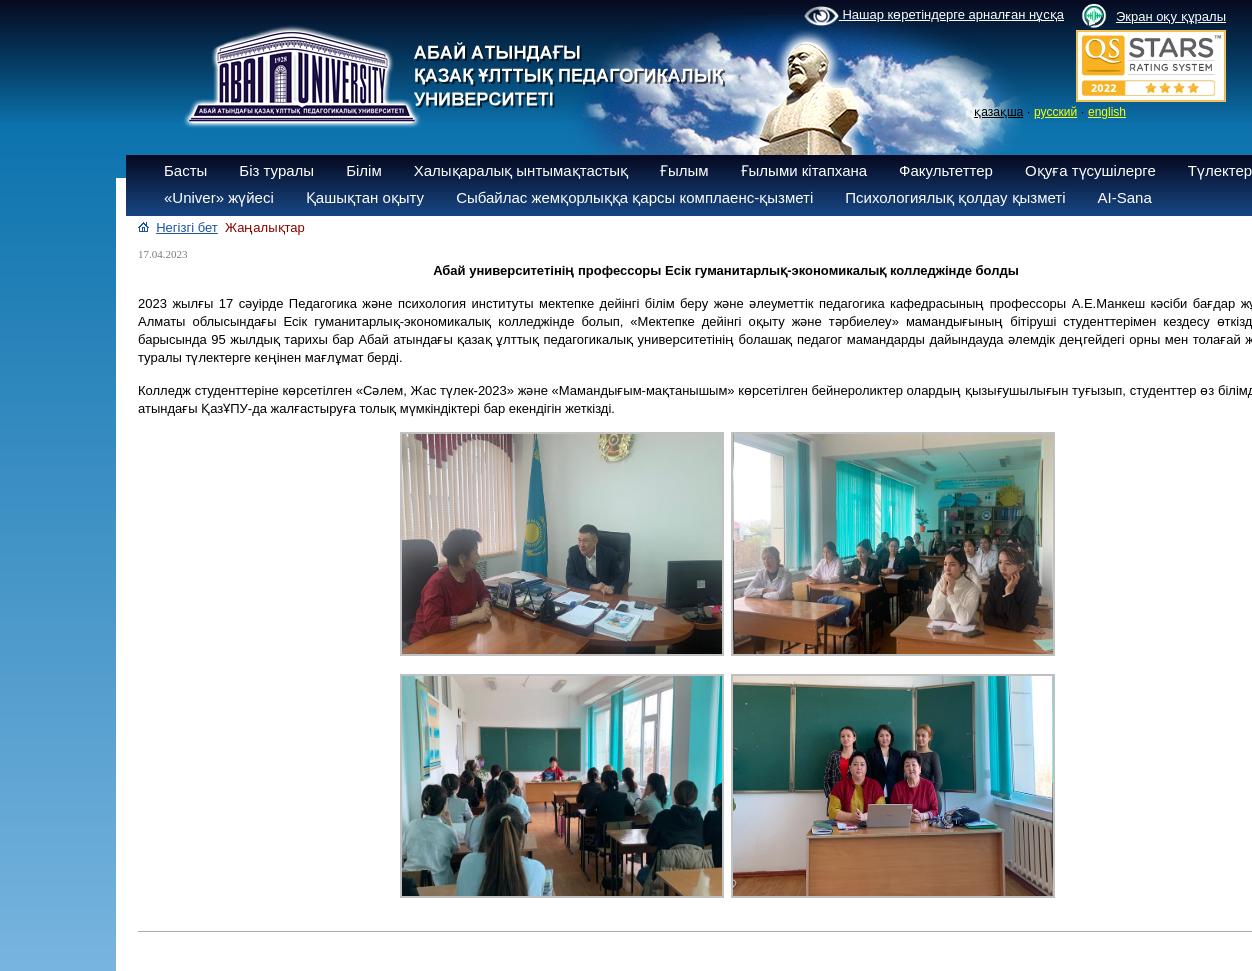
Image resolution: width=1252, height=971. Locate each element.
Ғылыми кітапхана (804, 170)
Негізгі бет (187, 227)
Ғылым (684, 170)
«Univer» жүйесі (219, 197)
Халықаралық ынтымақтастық (521, 170)
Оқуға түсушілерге (1090, 170)
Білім (364, 170)
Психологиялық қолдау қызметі (955, 197)
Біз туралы (276, 170)
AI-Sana (1125, 197)
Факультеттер (946, 170)
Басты (185, 170)
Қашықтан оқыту (365, 197)
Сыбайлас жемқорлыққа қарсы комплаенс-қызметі (634, 197)
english (1107, 112)
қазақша (998, 112)
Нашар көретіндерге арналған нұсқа (934, 16)
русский (1055, 112)
